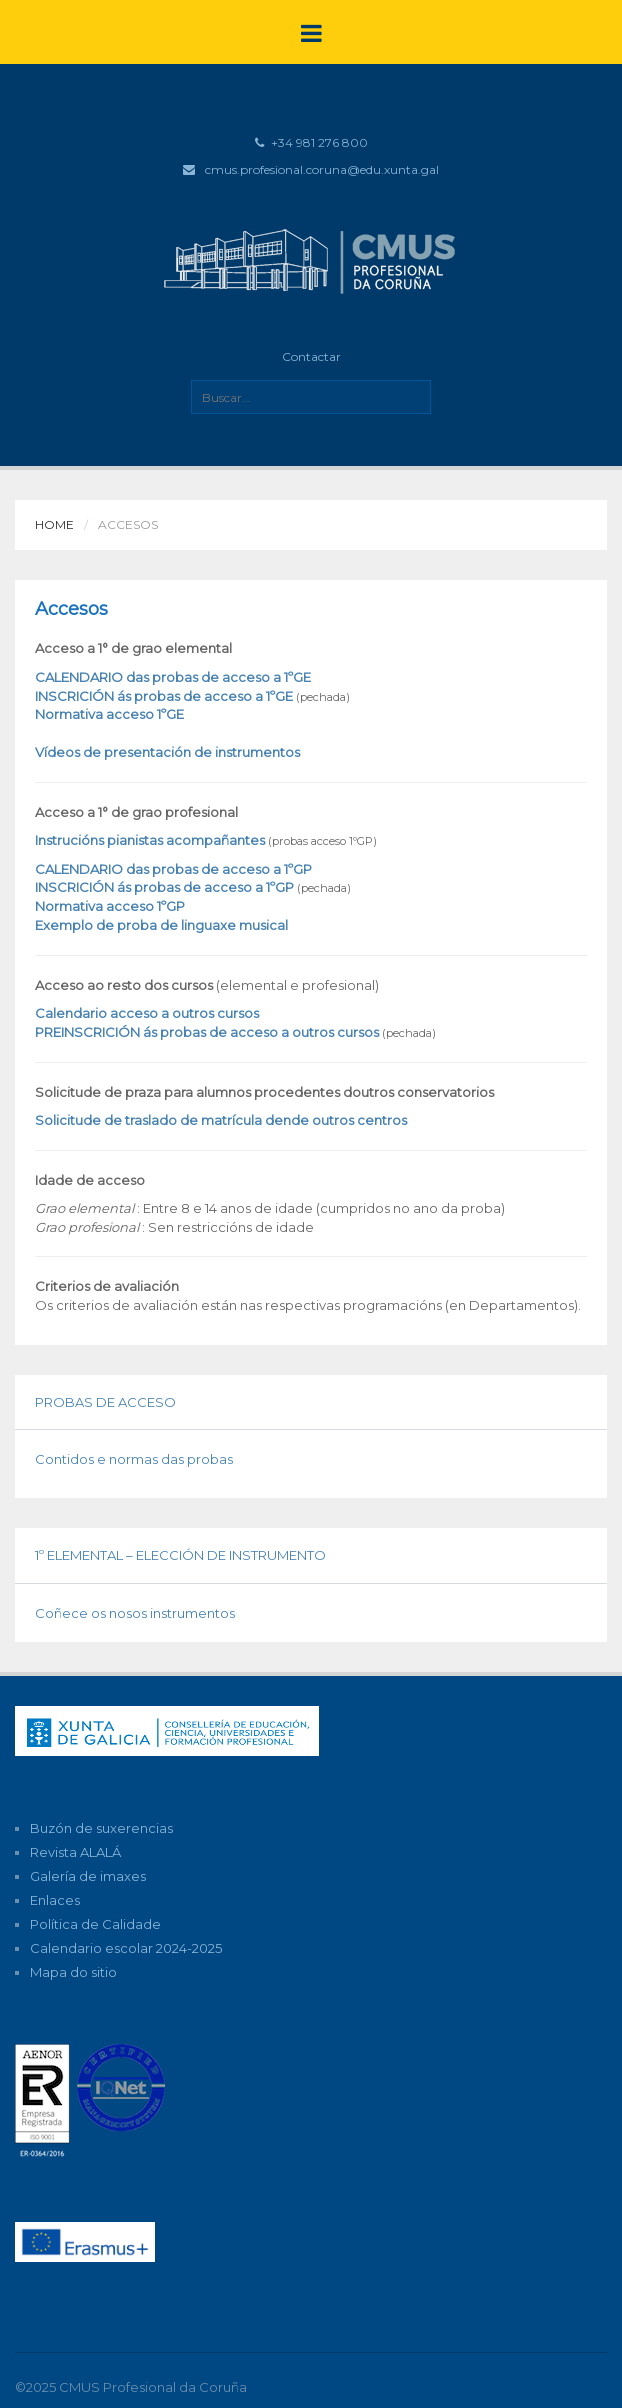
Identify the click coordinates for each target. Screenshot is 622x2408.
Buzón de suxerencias (101, 1828)
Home (54, 524)
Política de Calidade (95, 1924)
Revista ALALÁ (75, 1852)
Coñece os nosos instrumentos (135, 1613)
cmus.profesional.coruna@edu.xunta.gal (322, 169)
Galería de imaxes (88, 1876)
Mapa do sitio (73, 1972)
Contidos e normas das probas (134, 1459)
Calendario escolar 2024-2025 (126, 1948)
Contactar (311, 356)
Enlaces (55, 1900)
